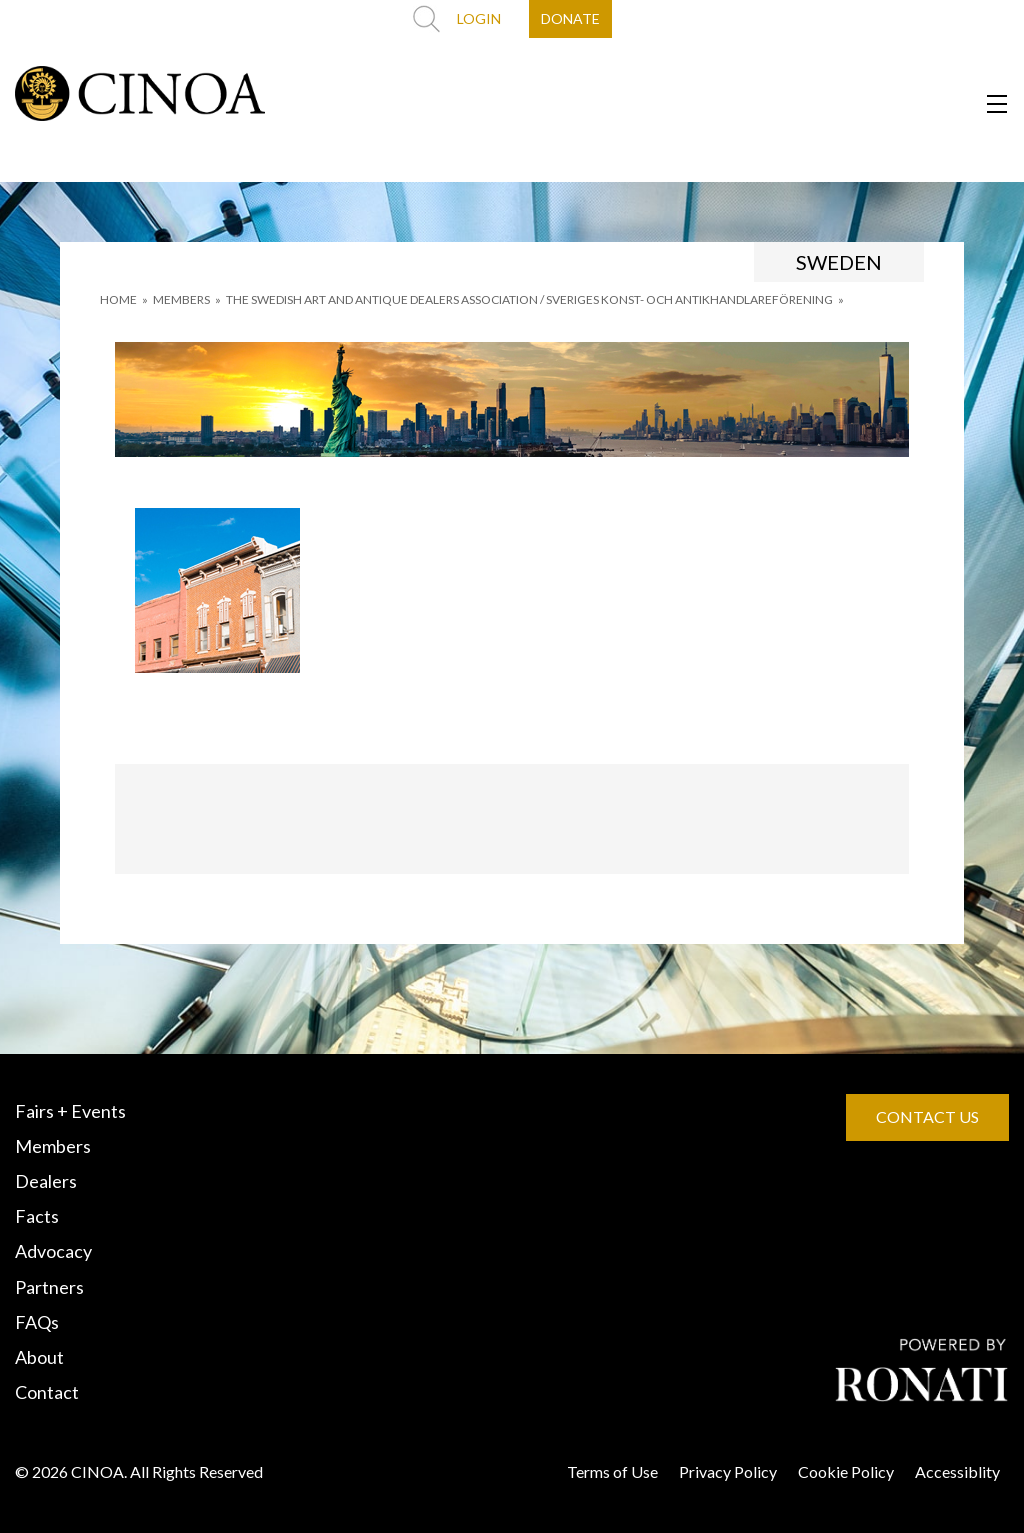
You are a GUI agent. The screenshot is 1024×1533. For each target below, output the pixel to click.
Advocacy (53, 1251)
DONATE (570, 18)
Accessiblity (957, 1471)
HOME (118, 299)
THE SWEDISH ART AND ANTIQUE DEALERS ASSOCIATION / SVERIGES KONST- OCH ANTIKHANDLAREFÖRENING (529, 299)
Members (53, 1146)
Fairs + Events (70, 1111)
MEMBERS (181, 299)
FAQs (37, 1322)
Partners (49, 1287)
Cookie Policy (846, 1471)
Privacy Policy (728, 1471)
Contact (47, 1392)
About (39, 1357)
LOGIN (479, 18)
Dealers (46, 1181)
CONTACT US (927, 1116)
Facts (37, 1216)
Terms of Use (612, 1471)
